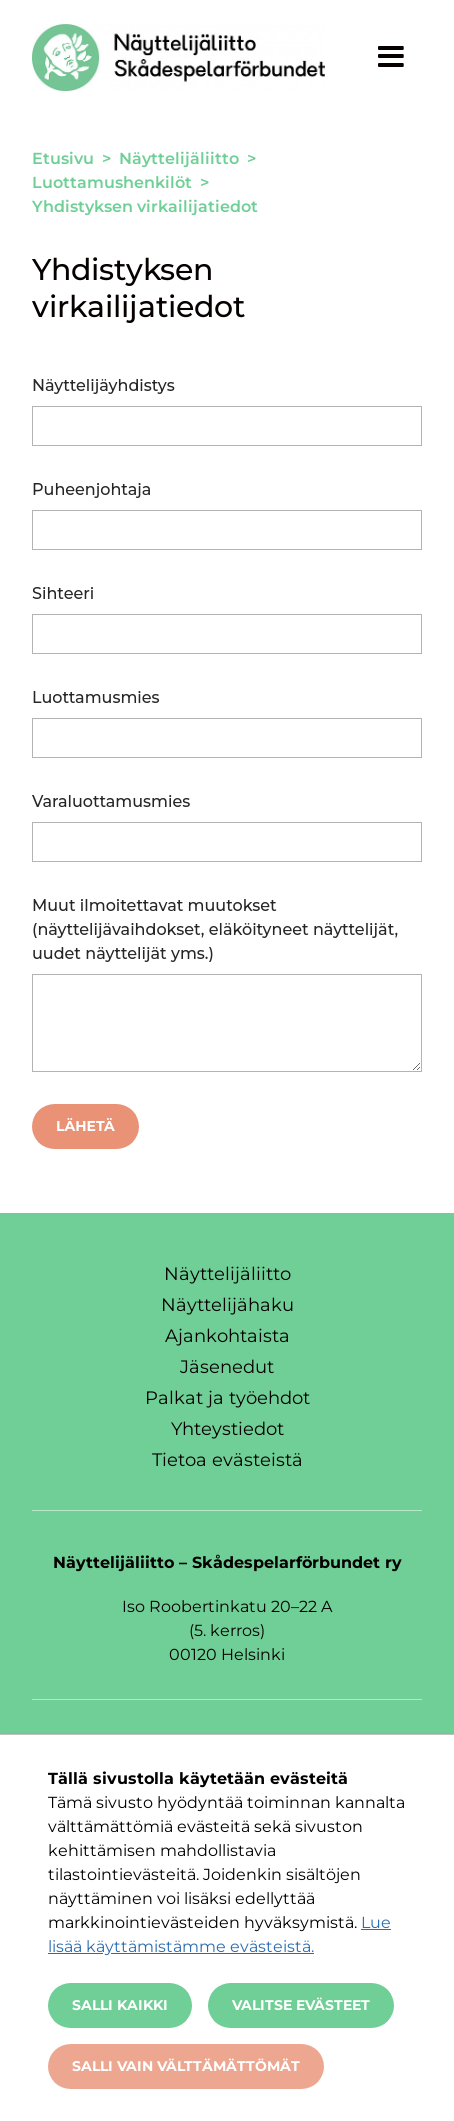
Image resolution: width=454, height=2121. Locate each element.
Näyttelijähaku (227, 1305)
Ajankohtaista (227, 1336)
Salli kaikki (120, 2005)
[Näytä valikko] (391, 56)
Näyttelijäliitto (227, 1274)
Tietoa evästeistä (227, 1460)
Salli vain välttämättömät (186, 2066)
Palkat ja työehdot (227, 1398)
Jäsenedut (227, 1367)
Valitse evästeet (301, 2005)
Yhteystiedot (227, 1429)
